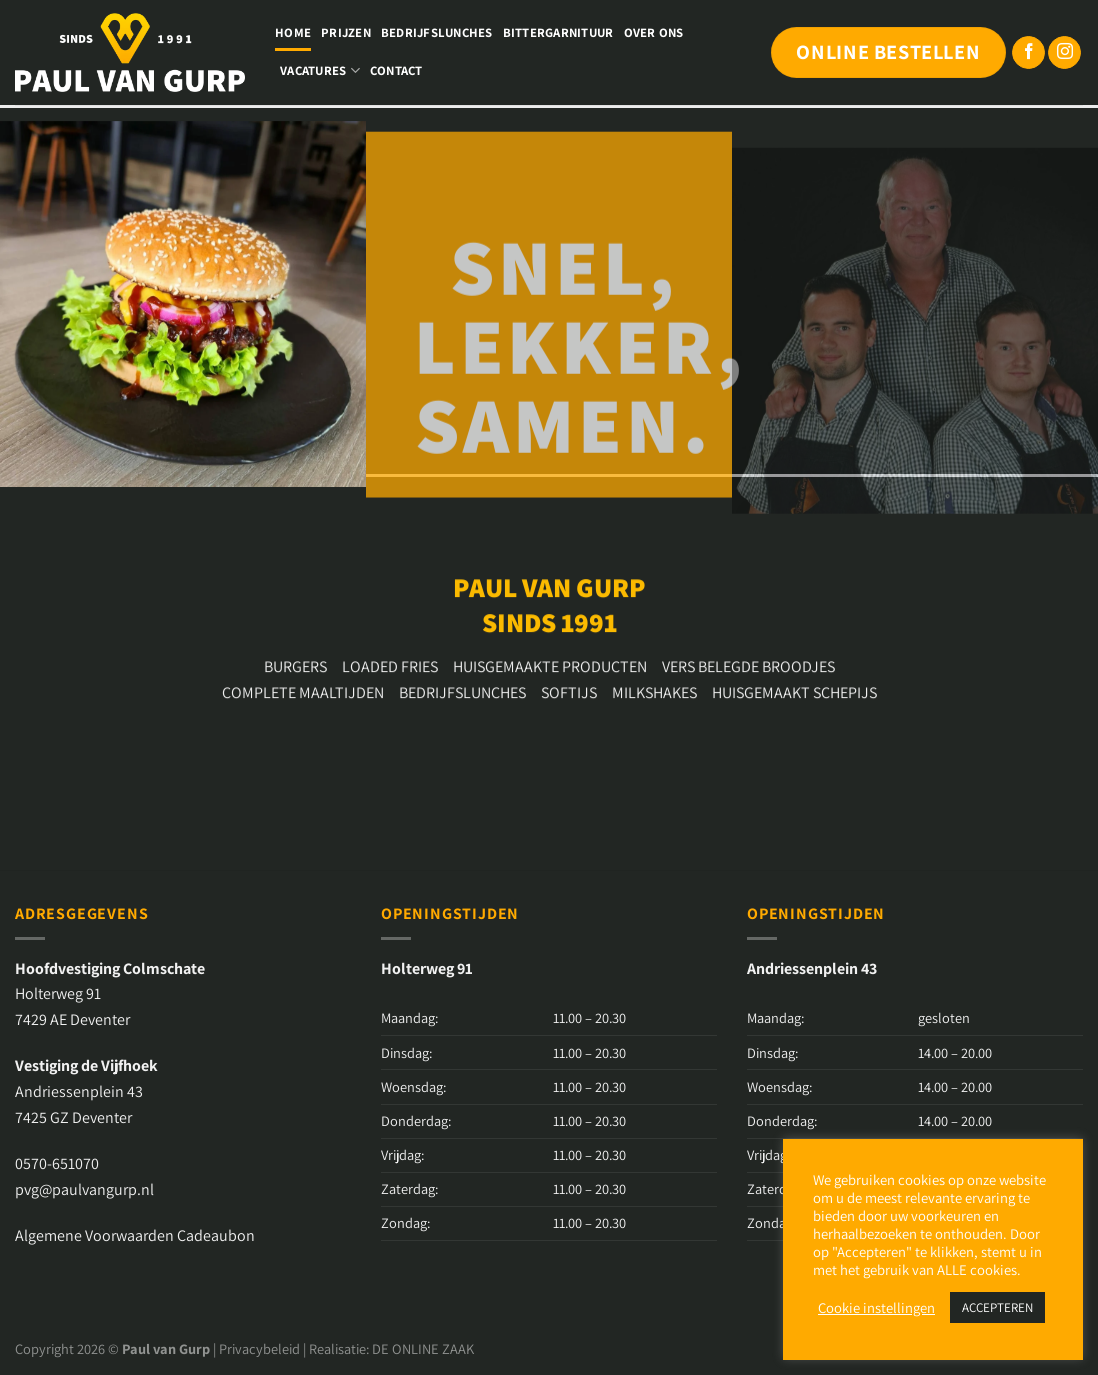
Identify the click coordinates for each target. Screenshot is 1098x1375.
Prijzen (346, 32)
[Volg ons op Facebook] (1028, 53)
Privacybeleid (259, 1348)
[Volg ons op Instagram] (1064, 53)
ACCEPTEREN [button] (997, 1307)
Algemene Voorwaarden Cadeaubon (135, 1235)
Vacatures (320, 70)
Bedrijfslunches (437, 32)
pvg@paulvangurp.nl (84, 1189)
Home (293, 32)
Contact (396, 70)
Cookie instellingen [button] (876, 1308)
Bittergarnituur (558, 32)
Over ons (654, 32)
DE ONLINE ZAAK (423, 1348)
